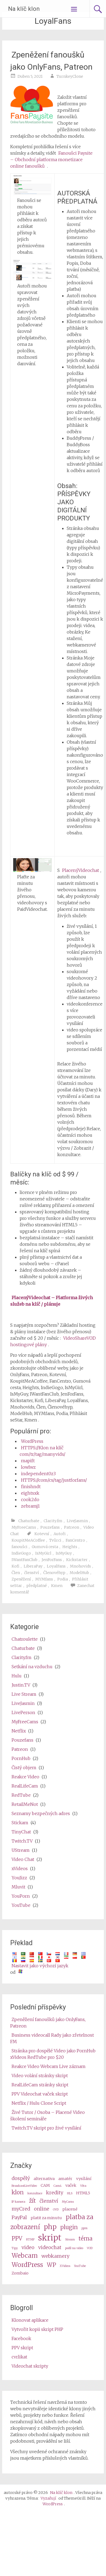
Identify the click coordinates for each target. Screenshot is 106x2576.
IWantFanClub (24, 1559)
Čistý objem (24, 1767)
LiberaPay (33, 1566)
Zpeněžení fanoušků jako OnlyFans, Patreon (51, 61)
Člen (16, 1572)
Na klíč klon (24, 8)
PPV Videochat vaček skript (40, 2094)
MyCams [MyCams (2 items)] (68, 2201)
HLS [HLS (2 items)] (69, 2193)
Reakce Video (25, 1776)
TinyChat (21, 1831)
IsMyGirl (43, 1553)
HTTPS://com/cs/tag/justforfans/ (54, 1480)
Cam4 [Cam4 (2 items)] (58, 2186)
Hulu (17, 1675)
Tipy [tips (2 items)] (15, 2248)
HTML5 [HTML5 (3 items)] (83, 2193)
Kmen (56, 1585)
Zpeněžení (21, 1579)
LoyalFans (56, 1566)
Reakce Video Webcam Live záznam (49, 2066)
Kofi (15, 1566)
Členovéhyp (54, 1572)
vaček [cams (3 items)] (70, 2185)
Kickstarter (77, 1559)
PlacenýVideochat (80, 870)
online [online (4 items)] (41, 2209)
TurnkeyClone (69, 76)
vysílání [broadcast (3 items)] (83, 2178)
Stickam (20, 1822)
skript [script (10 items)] (49, 2238)
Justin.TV (21, 1685)
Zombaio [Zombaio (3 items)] (20, 2273)
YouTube (21, 1905)
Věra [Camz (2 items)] (83, 2186)
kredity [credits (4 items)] (54, 2192)
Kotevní (41, 1533)
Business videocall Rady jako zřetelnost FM (52, 2038)
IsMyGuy (64, 1553)
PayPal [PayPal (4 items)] (19, 2217)
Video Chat (23, 1859)
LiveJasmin (77, 1520)
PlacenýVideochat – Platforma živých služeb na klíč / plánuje (51, 1301)
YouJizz (19, 1877)
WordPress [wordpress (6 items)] (27, 2265)
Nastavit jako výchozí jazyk (40, 1965)
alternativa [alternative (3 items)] (44, 2178)
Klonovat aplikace (30, 2320)
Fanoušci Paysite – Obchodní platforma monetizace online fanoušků (51, 159)
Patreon (71, 1527)
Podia (62, 1579)
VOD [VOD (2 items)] (90, 2248)
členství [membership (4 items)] (49, 2201)
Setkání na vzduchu (32, 1666)
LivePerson (23, 1712)
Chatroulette (25, 1639)
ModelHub (79, 1572)
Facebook (21, 2338)
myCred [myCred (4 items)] (21, 2209)
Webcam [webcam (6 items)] (25, 2255)
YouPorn (21, 1896)
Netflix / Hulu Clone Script (39, 2103)
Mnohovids (80, 1566)
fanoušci (19, 1546)
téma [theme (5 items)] (86, 2238)
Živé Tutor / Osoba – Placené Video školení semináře (47, 2115)
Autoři (60, 1533)
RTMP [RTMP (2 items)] (30, 2239)
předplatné (36, 1585)
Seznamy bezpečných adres (41, 1813)
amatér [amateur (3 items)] (65, 2178)
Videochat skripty (30, 2366)
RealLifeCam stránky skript (40, 2084)
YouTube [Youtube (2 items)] (80, 2266)
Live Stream (24, 1694)
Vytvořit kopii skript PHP (37, 2329)
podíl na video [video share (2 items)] (74, 2248)
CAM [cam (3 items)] (45, 2185)
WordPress (32, 1441)
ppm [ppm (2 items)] (84, 2228)
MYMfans (44, 1579)
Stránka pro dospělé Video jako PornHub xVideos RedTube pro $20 (53, 2054)
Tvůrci (55, 1540)
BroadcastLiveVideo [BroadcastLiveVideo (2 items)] (24, 2186)
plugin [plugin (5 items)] (69, 2227)
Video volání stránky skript (40, 2075)
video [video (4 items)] (28, 2247)
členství (31, 1572)
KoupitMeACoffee (28, 1540)
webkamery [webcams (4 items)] (55, 2256)
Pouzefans (50, 1527)
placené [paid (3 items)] (69, 2209)
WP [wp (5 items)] (51, 2265)
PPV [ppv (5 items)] (17, 2238)
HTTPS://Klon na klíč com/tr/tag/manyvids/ (42, 1451)
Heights (69, 1546)
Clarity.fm (53, 1520)
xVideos (20, 1868)
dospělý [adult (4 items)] (21, 2178)
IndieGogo (21, 1553)
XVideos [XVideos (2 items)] (65, 2266)
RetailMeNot (25, 1804)
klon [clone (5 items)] (18, 2192)
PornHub (21, 1758)
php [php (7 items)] (50, 2227)
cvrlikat (19, 2357)
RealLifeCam (25, 1786)
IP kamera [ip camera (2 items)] (18, 2201)
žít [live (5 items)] (32, 2200)
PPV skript (22, 2347)
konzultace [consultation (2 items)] (34, 2193)
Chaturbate (28, 1520)
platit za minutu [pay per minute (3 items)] (46, 2217)
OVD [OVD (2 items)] (56, 2209)
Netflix (19, 1731)
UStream (21, 1850)
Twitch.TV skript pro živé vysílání (46, 2128)
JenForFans (52, 1559)
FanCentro (75, 1540)
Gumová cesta (45, 1546)
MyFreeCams (24, 1527)
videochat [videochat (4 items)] (49, 2247)
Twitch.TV (22, 1841)
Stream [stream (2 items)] (70, 2239)
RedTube (21, 1795)
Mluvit (18, 1887)
